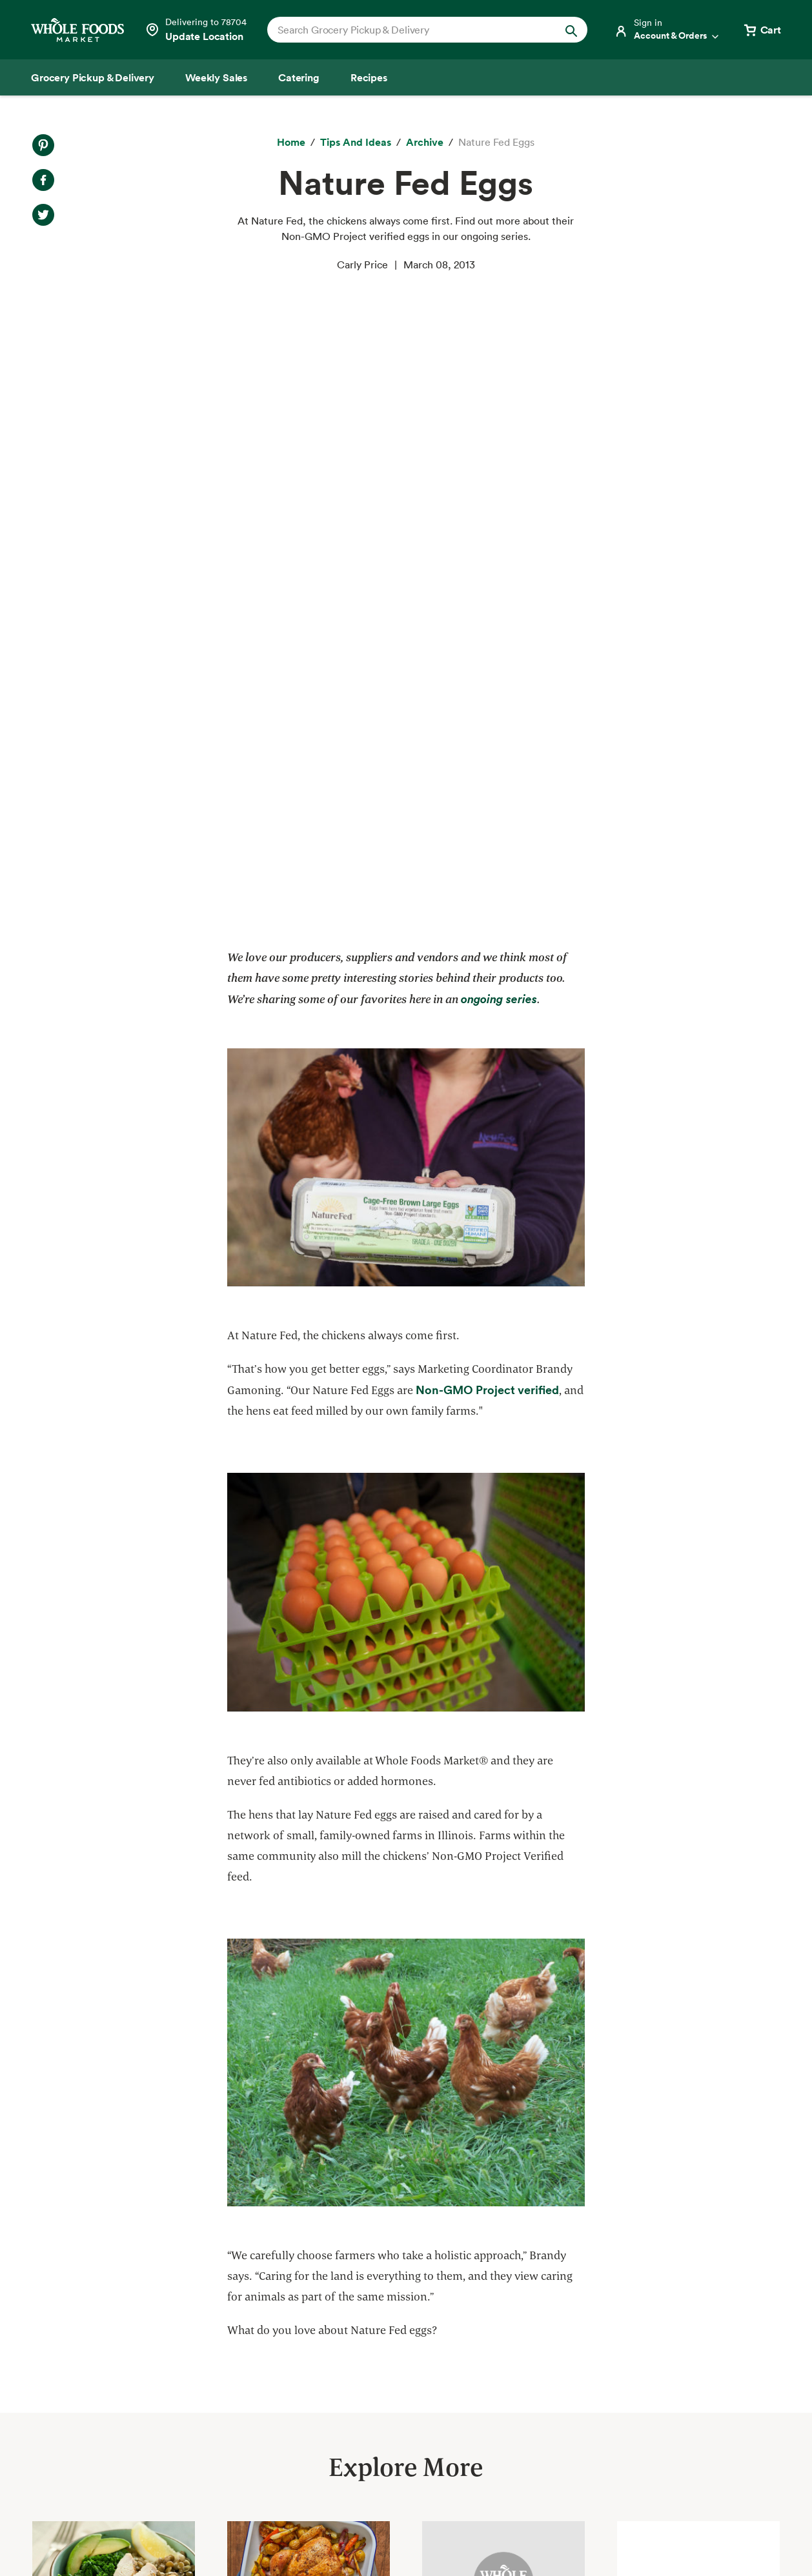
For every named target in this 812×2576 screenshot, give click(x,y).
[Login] (667, 29)
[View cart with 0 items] (761, 29)
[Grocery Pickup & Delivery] (92, 77)
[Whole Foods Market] (77, 30)
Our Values (414, 2312)
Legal (693, 2532)
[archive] (424, 142)
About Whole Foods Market (453, 2289)
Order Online (63, 2475)
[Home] (291, 142)
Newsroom (413, 2404)
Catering (53, 2358)
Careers (406, 2382)
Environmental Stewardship (275, 2358)
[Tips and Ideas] (355, 142)
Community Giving (255, 2335)
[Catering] (299, 77)
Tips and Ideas (66, 2452)
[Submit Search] (571, 29)
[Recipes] (368, 77)
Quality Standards (253, 2312)
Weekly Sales (64, 2335)
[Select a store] (196, 29)
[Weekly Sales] (216, 77)
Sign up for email (708, 2423)
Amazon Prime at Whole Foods (105, 2382)
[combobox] (412, 29)
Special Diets (63, 2429)
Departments (419, 2335)
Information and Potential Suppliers (472, 2358)
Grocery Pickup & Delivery (95, 2289)
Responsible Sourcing (261, 2289)
